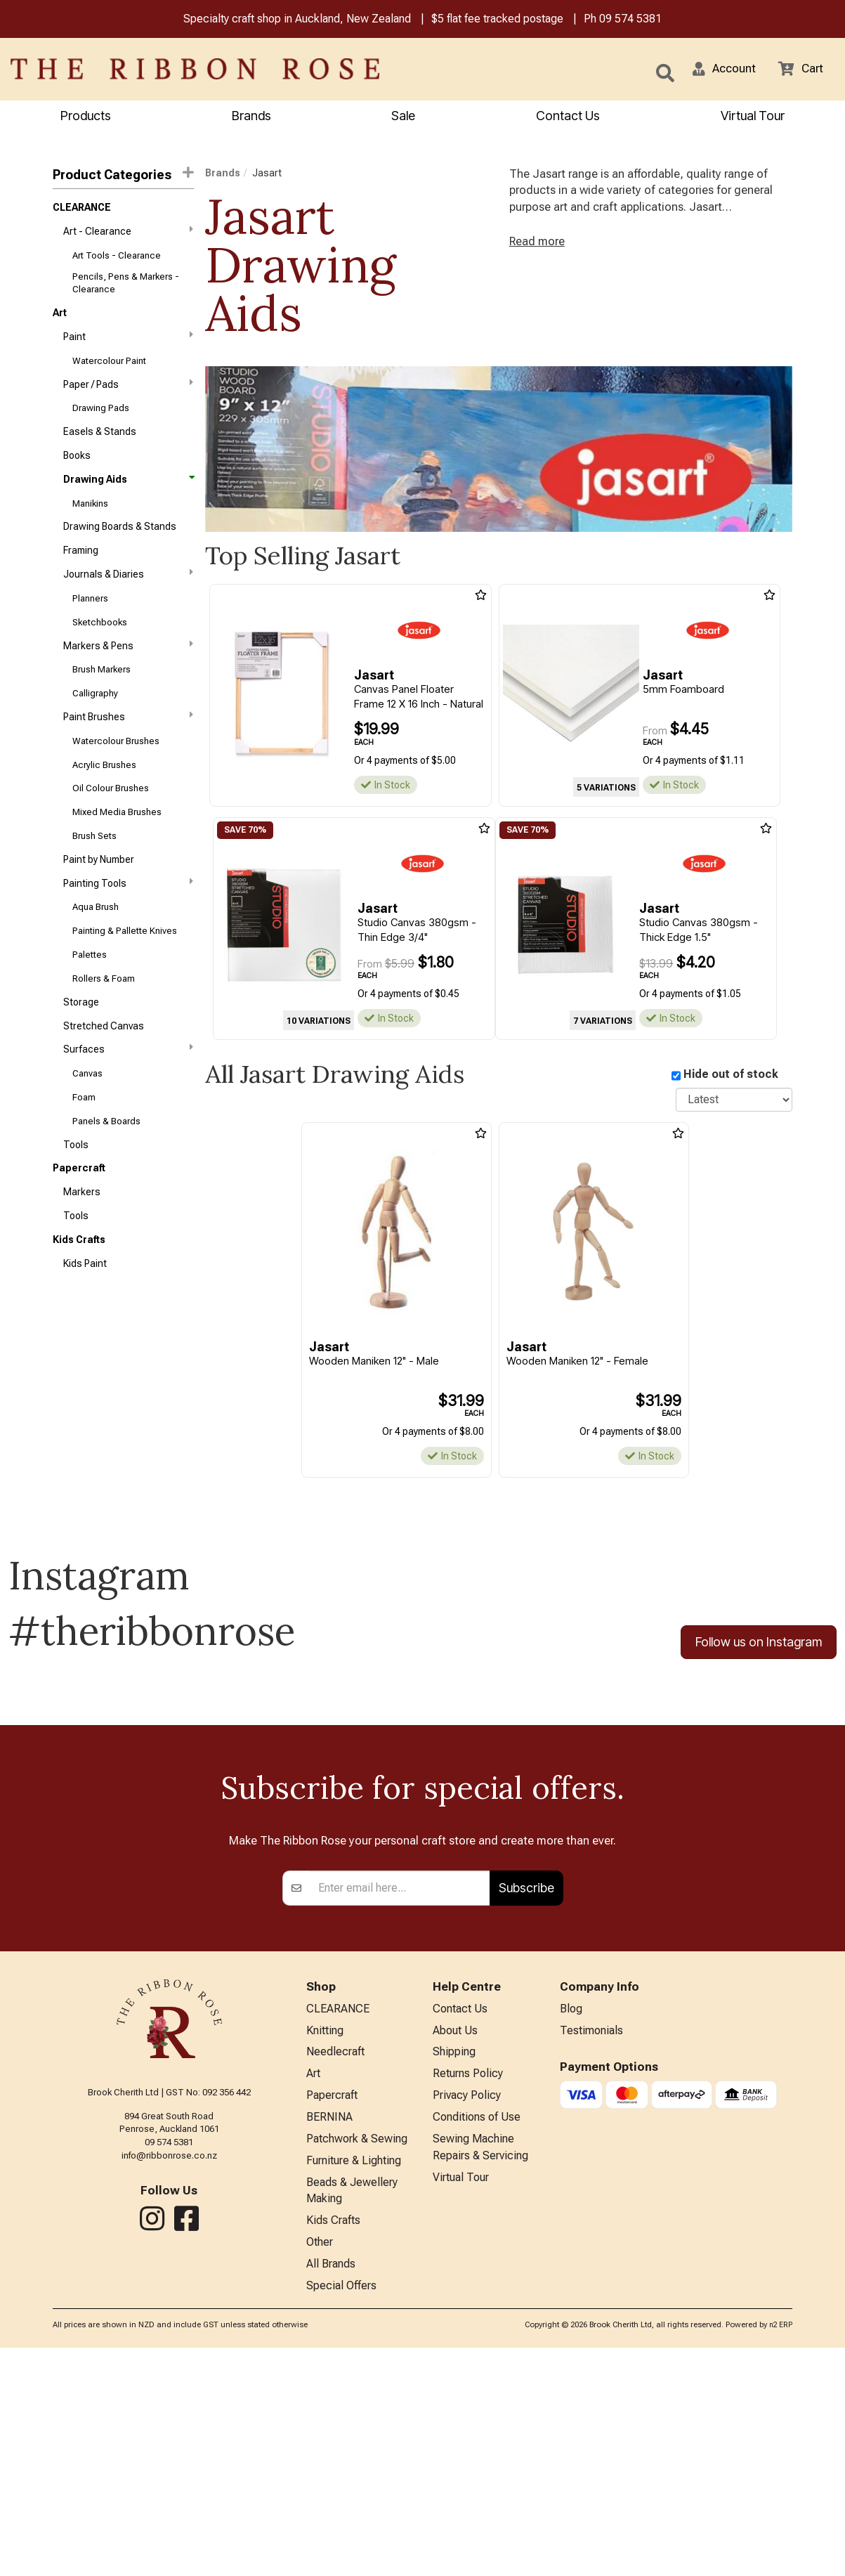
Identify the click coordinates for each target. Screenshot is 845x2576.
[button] (719, 70)
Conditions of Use (476, 2334)
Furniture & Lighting (353, 2380)
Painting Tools (128, 921)
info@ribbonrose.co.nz (169, 2364)
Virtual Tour (753, 117)
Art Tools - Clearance (116, 261)
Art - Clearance (128, 234)
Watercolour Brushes (115, 771)
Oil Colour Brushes (110, 822)
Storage (81, 1047)
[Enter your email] (400, 2096)
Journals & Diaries (128, 594)
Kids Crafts (79, 1297)
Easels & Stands (99, 444)
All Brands (330, 2490)
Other (319, 2467)
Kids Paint (85, 1323)
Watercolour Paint (109, 370)
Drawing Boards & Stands (119, 545)
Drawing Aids (128, 495)
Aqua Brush (95, 947)
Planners (90, 621)
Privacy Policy (467, 2310)
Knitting (324, 2242)
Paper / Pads (128, 394)
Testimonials (591, 2242)
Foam (84, 1148)
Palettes (89, 997)
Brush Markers (101, 696)
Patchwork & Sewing (356, 2357)
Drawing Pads (100, 420)
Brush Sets (94, 871)
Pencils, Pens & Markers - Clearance (125, 288)
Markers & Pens (128, 669)
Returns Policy (468, 2287)
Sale (403, 117)
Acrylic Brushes (104, 796)
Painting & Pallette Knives (124, 972)
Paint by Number (98, 896)
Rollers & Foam (103, 1022)
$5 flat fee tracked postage (497, 20)
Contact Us (568, 117)
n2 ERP (780, 2553)
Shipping (454, 2265)
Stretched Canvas (103, 1072)
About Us (455, 2242)
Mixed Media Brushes (117, 846)
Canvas (87, 1122)
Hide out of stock (730, 1076)
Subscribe (526, 2096)
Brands (251, 117)
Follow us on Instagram (758, 1644)
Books (77, 470)
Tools (76, 1197)
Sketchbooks (99, 646)
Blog (571, 2218)
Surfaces (128, 1096)
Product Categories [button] (123, 175)
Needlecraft (335, 2265)
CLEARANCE (82, 210)
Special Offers (341, 2513)
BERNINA (329, 2334)
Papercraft (79, 1222)
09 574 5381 (630, 20)
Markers (81, 1248)
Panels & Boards (106, 1173)
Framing (80, 570)
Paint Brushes (128, 745)
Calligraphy (95, 721)
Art (60, 319)
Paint (128, 343)
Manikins (90, 520)
